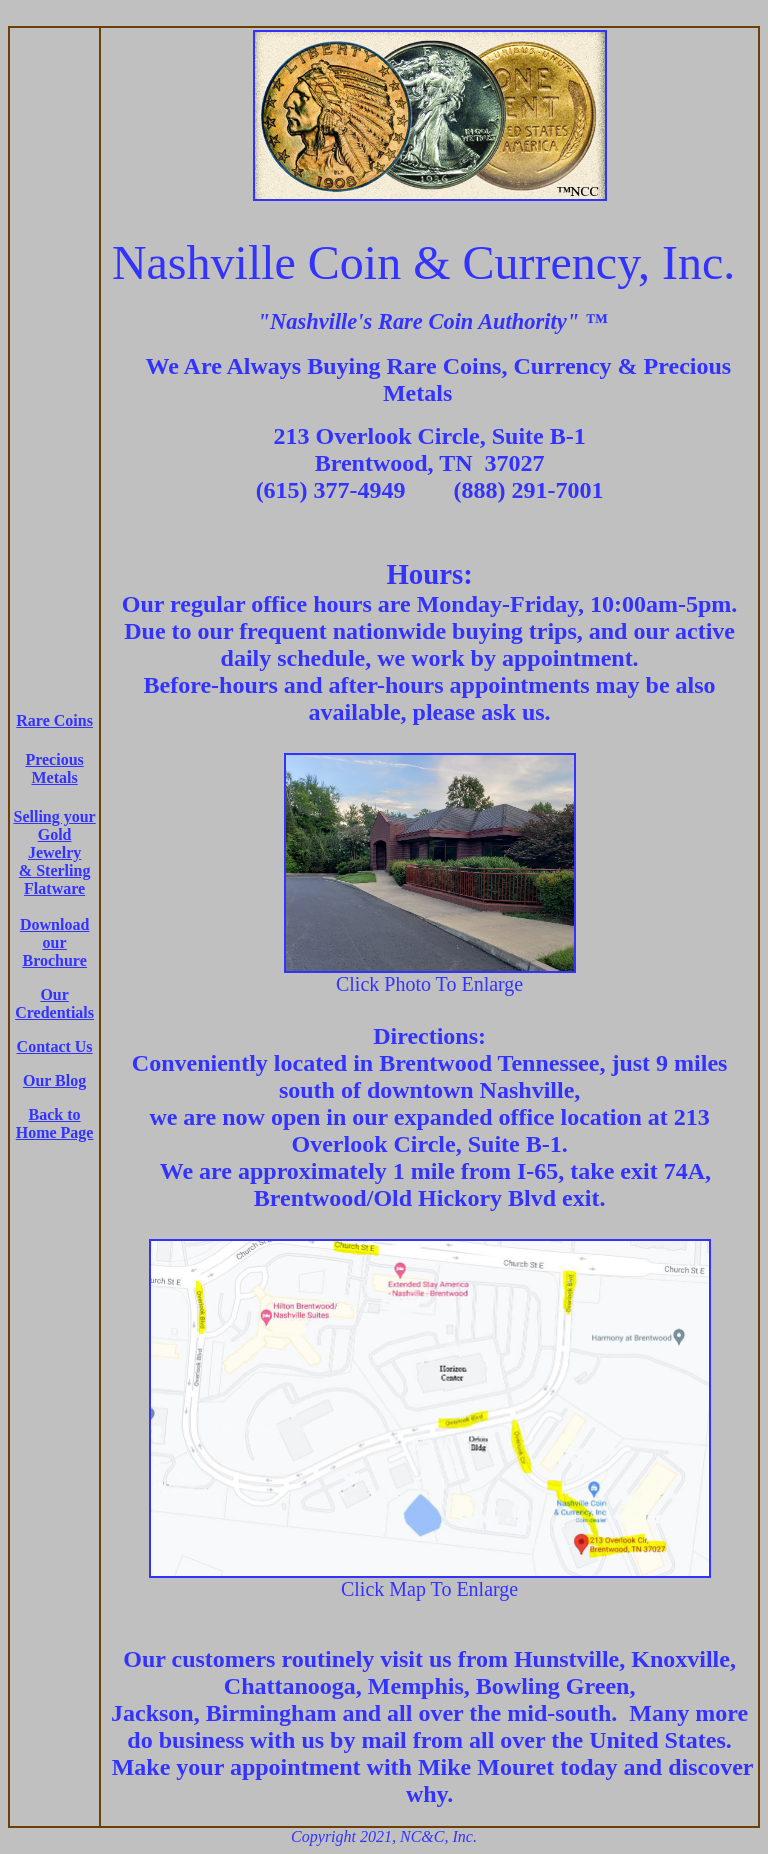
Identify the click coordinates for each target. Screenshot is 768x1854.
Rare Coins (54, 720)
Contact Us (55, 1046)
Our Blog (54, 1080)
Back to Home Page (55, 1123)
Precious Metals (54, 768)
